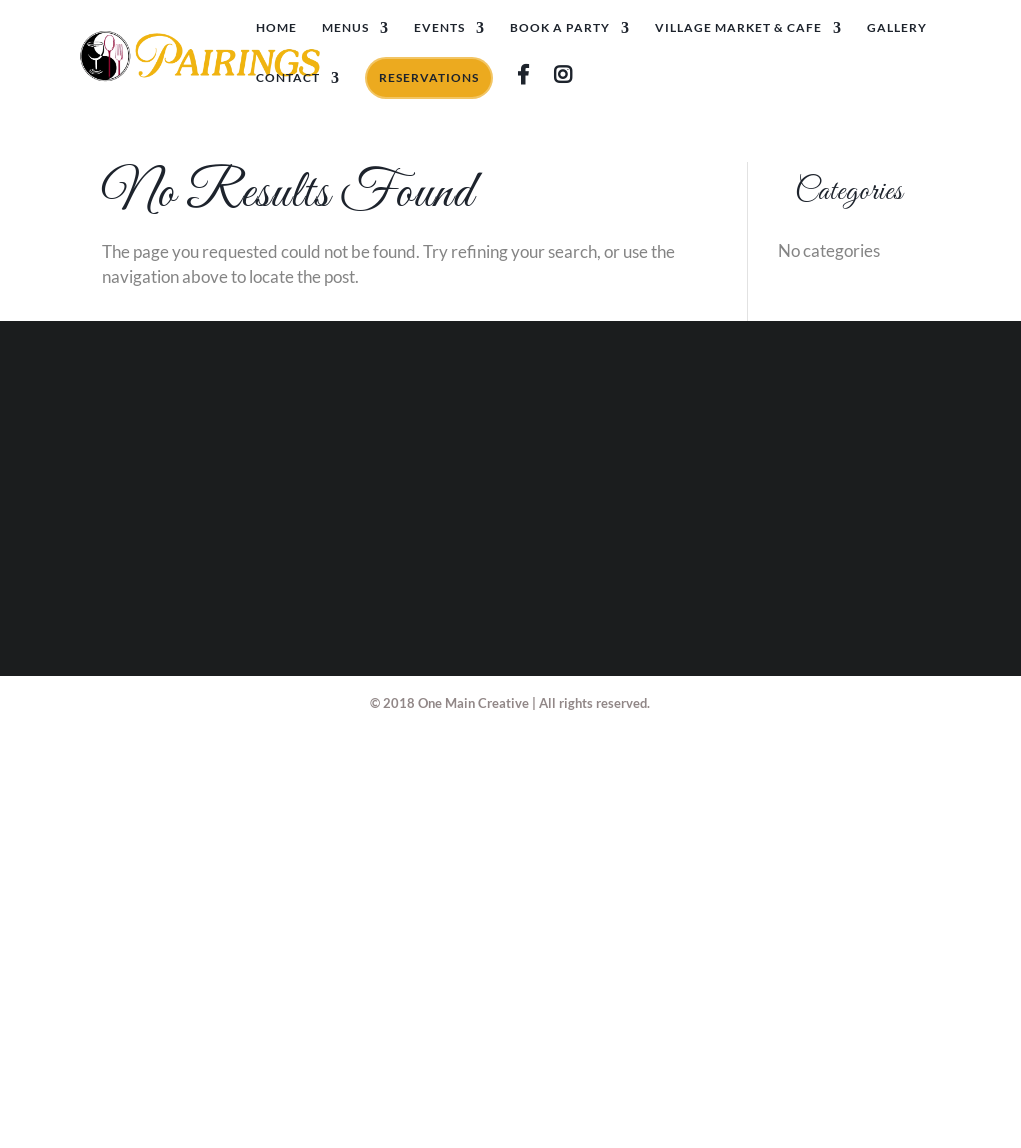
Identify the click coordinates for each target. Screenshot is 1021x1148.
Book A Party (560, 28)
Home (276, 28)
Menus (345, 28)
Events (439, 28)
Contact (288, 78)
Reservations (429, 77)
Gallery (897, 28)
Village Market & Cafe (738, 28)
